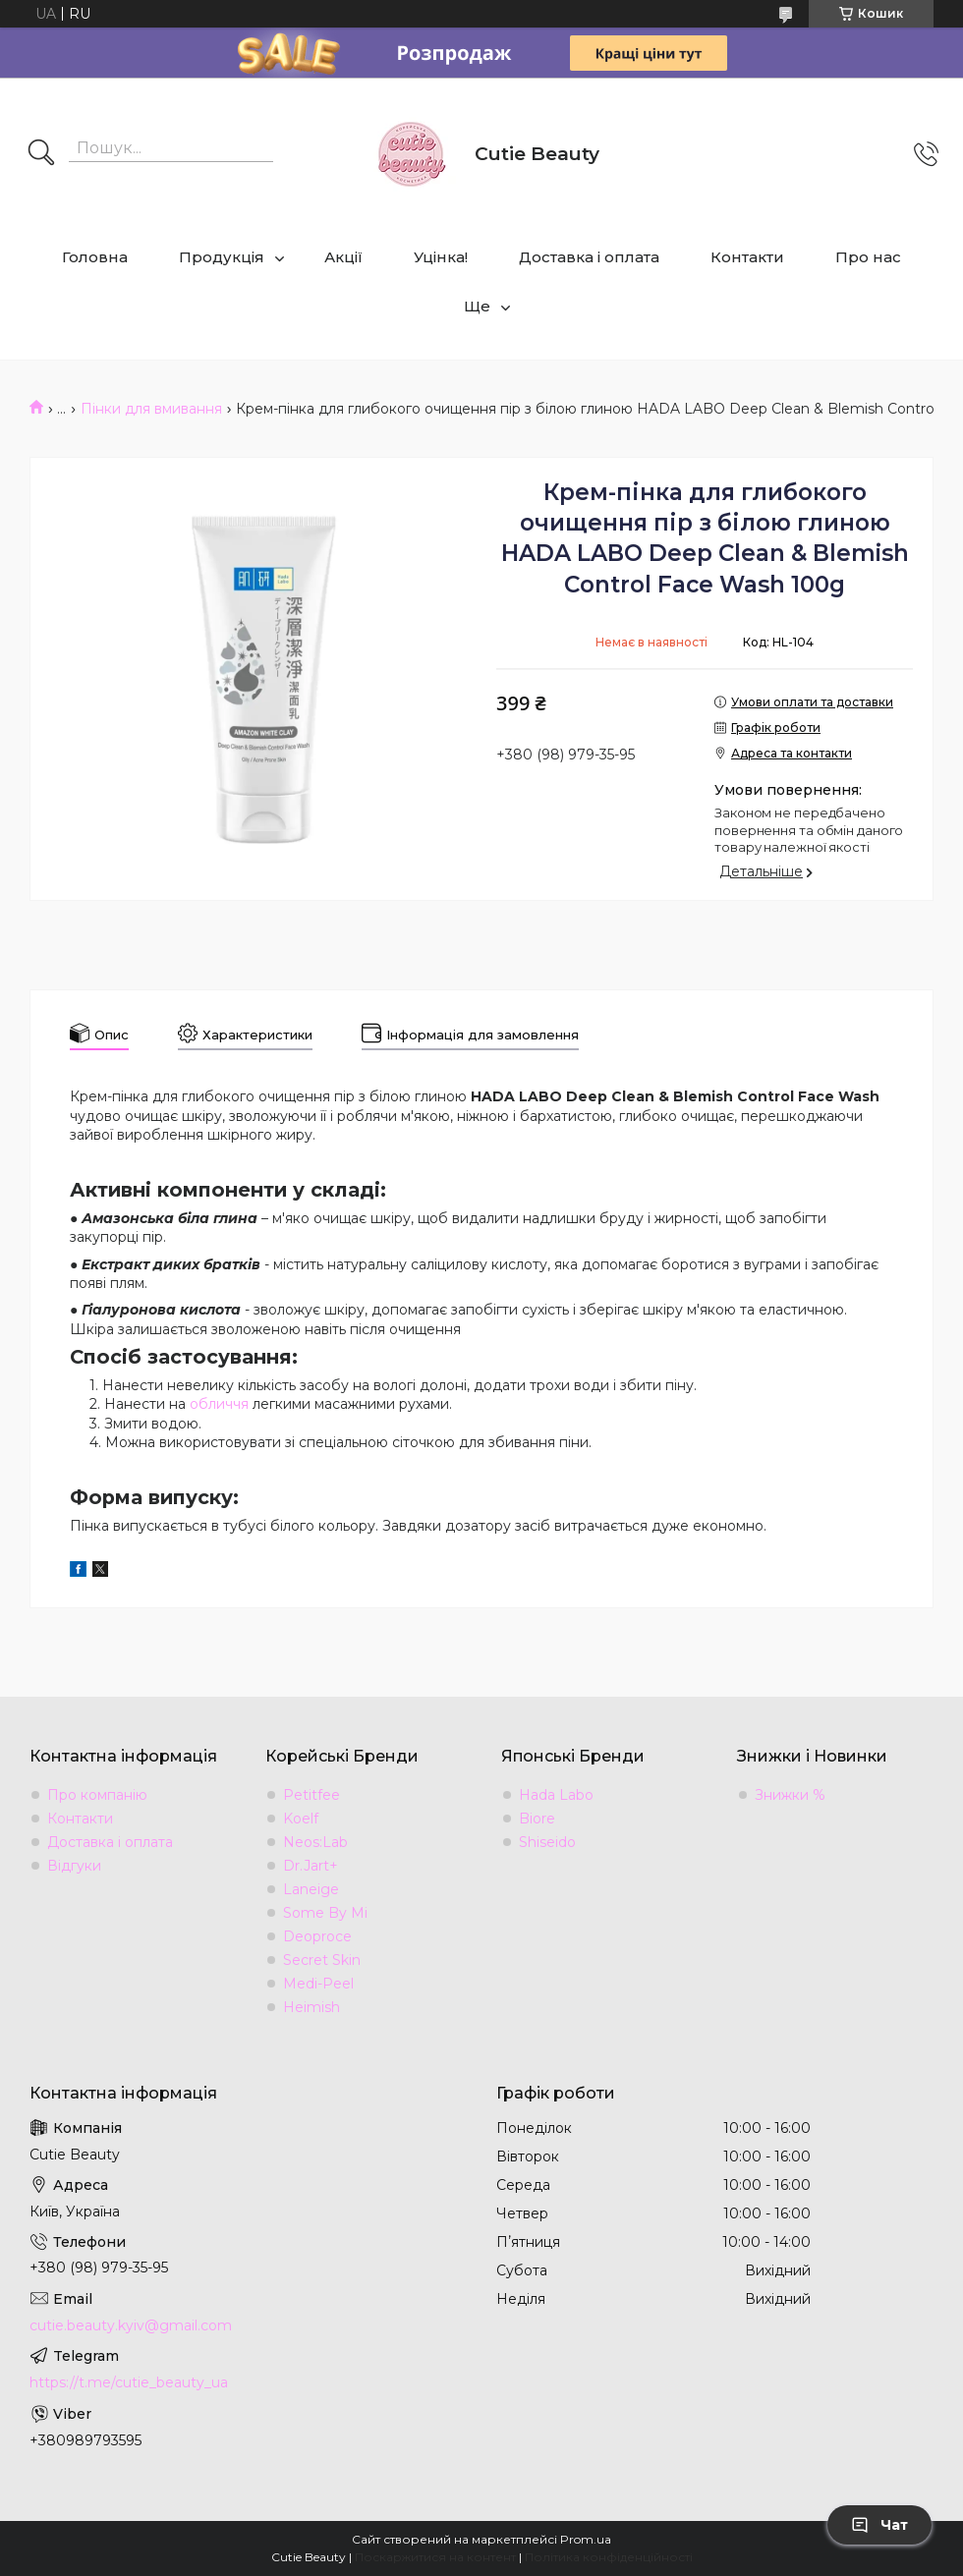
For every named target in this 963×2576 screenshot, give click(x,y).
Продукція (221, 257)
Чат (879, 2525)
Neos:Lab (315, 1842)
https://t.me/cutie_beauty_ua (128, 2382)
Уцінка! (441, 257)
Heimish (311, 2007)
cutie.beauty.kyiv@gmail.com (130, 2325)
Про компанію (97, 1795)
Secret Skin (322, 1960)
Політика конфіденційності (609, 2556)
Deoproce (317, 1936)
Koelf (300, 1818)
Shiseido (547, 1842)
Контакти (747, 257)
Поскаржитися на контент (435, 2556)
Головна (95, 257)
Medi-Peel (318, 1983)
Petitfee (311, 1795)
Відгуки (74, 1866)
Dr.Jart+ (310, 1866)
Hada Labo (556, 1795)
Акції (343, 257)
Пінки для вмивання (151, 409)
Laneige (311, 1889)
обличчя (219, 1404)
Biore (537, 1818)
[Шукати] (41, 154)
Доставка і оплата (589, 257)
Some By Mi (325, 1913)
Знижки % (790, 1795)
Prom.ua (585, 2539)
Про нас (868, 257)
